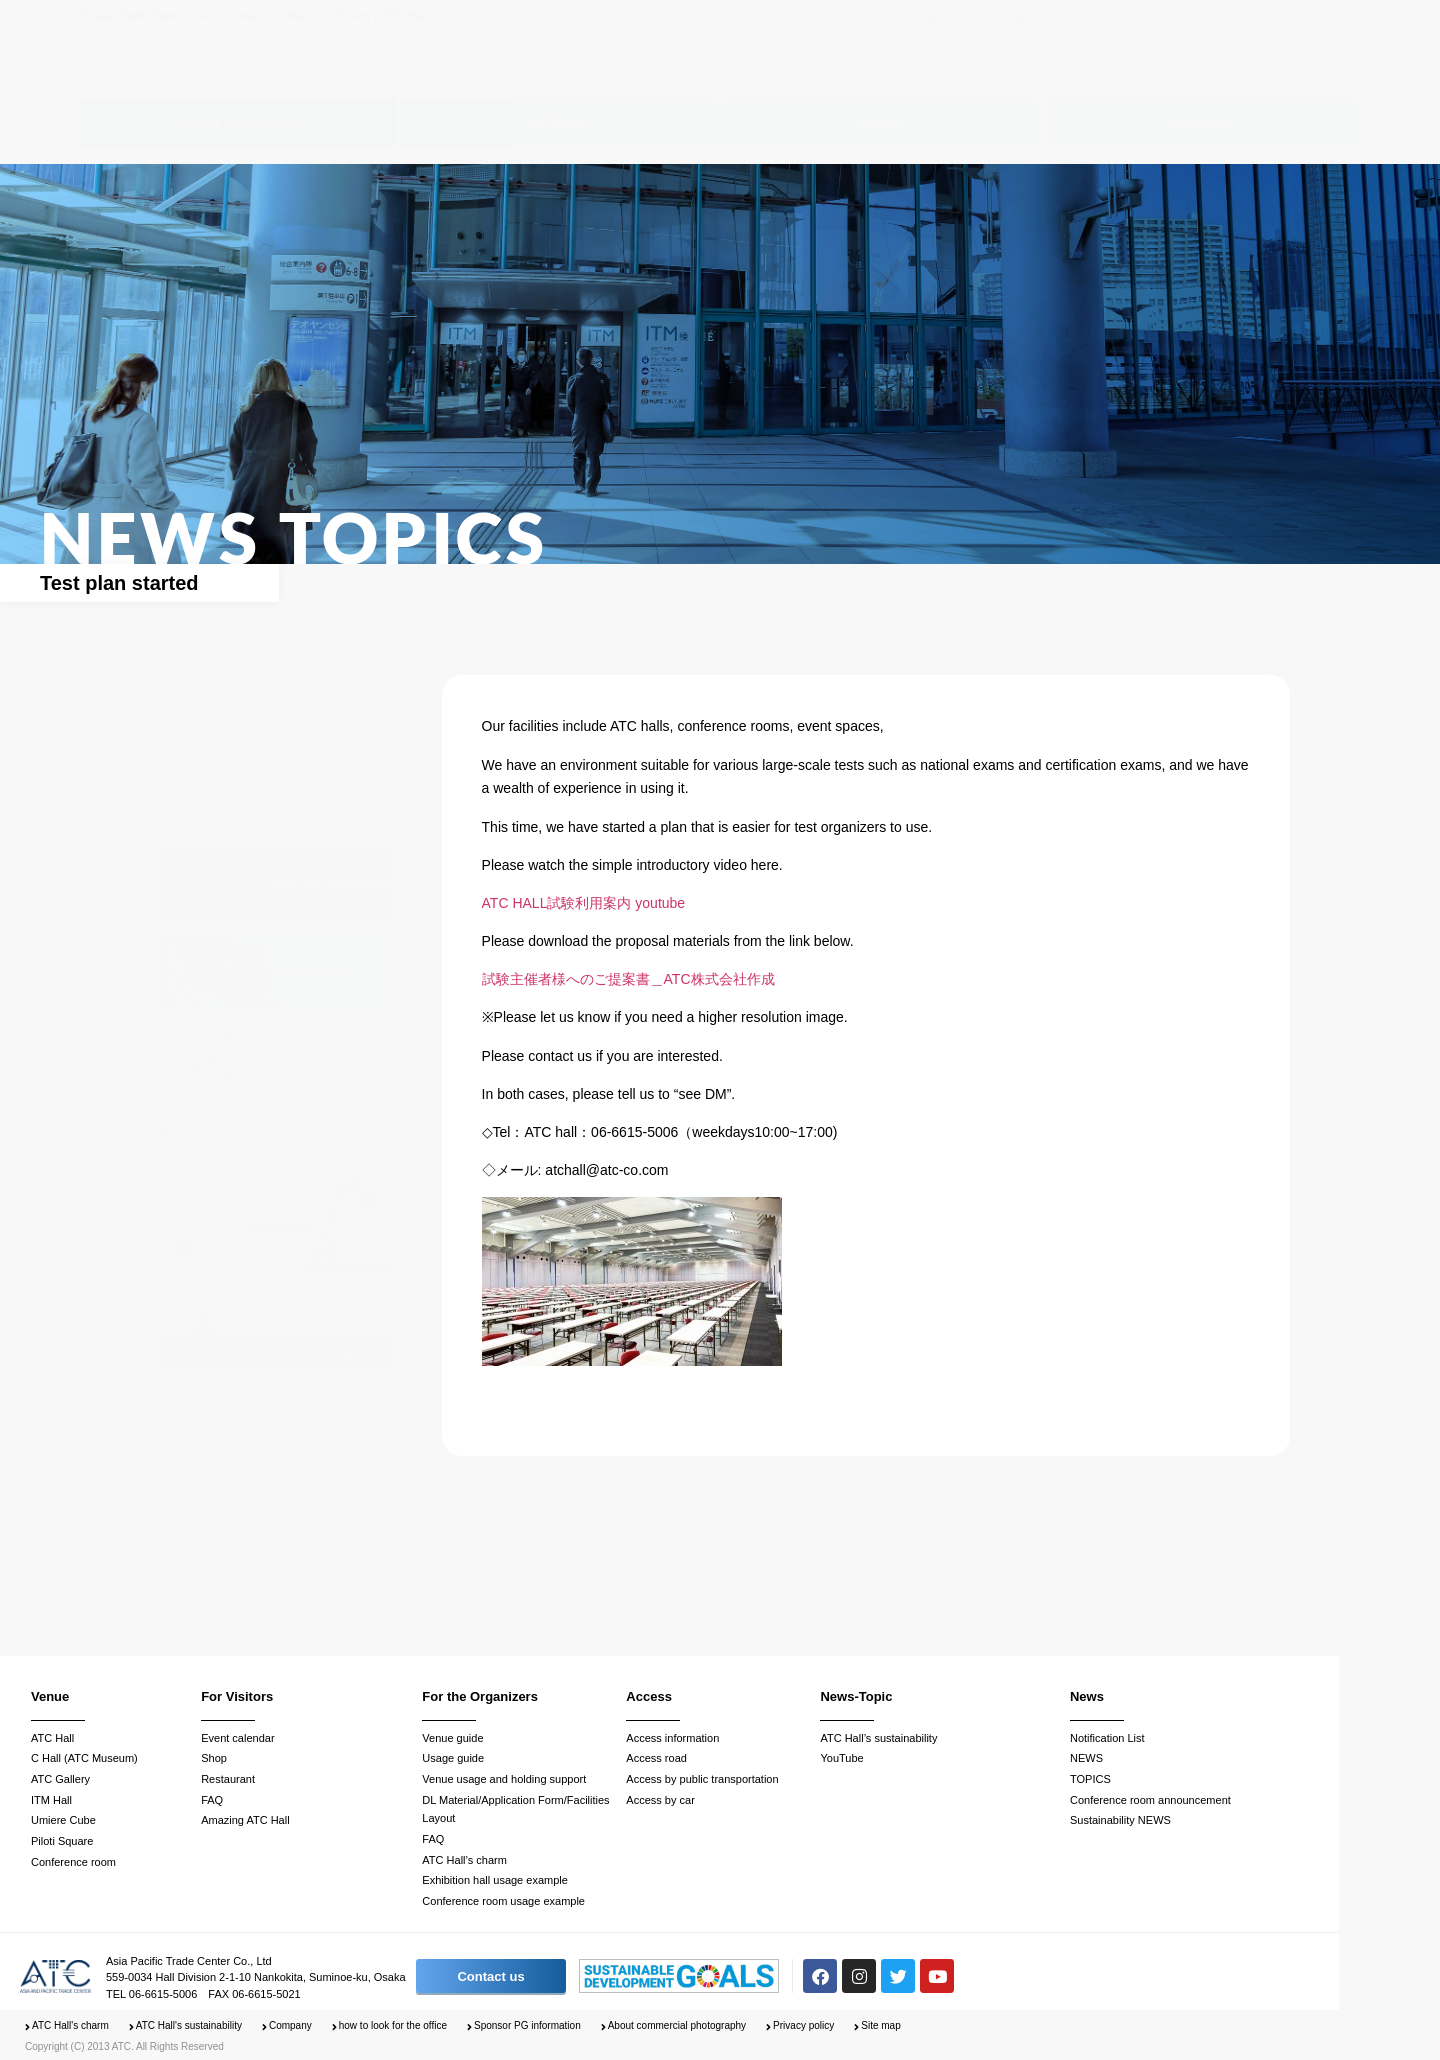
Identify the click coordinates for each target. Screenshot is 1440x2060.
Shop (214, 1758)
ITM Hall (51, 1800)
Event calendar (237, 1738)
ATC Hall (52, 1738)
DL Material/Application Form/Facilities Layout (515, 1809)
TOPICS (1090, 1779)
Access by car (660, 1800)
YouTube (841, 1758)
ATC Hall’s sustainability (878, 1738)
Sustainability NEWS (233, 808)
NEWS (1086, 1758)
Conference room (73, 1862)
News (194, 727)
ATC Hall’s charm (464, 1860)
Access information (672, 1738)
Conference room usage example (503, 1901)
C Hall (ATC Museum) (84, 1758)
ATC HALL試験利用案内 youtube (584, 903)
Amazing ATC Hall (245, 1820)
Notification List (1107, 1738)
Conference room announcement (265, 781)
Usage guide (453, 1758)
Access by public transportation (702, 1779)
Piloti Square (62, 1841)
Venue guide (452, 1738)
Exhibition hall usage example (495, 1880)
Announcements (221, 700)
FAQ (212, 1800)
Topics (195, 754)
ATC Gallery (60, 1779)
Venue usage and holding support (504, 1779)
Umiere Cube (63, 1820)
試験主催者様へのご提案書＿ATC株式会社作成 (628, 979)
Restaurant (228, 1779)
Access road (656, 1758)
